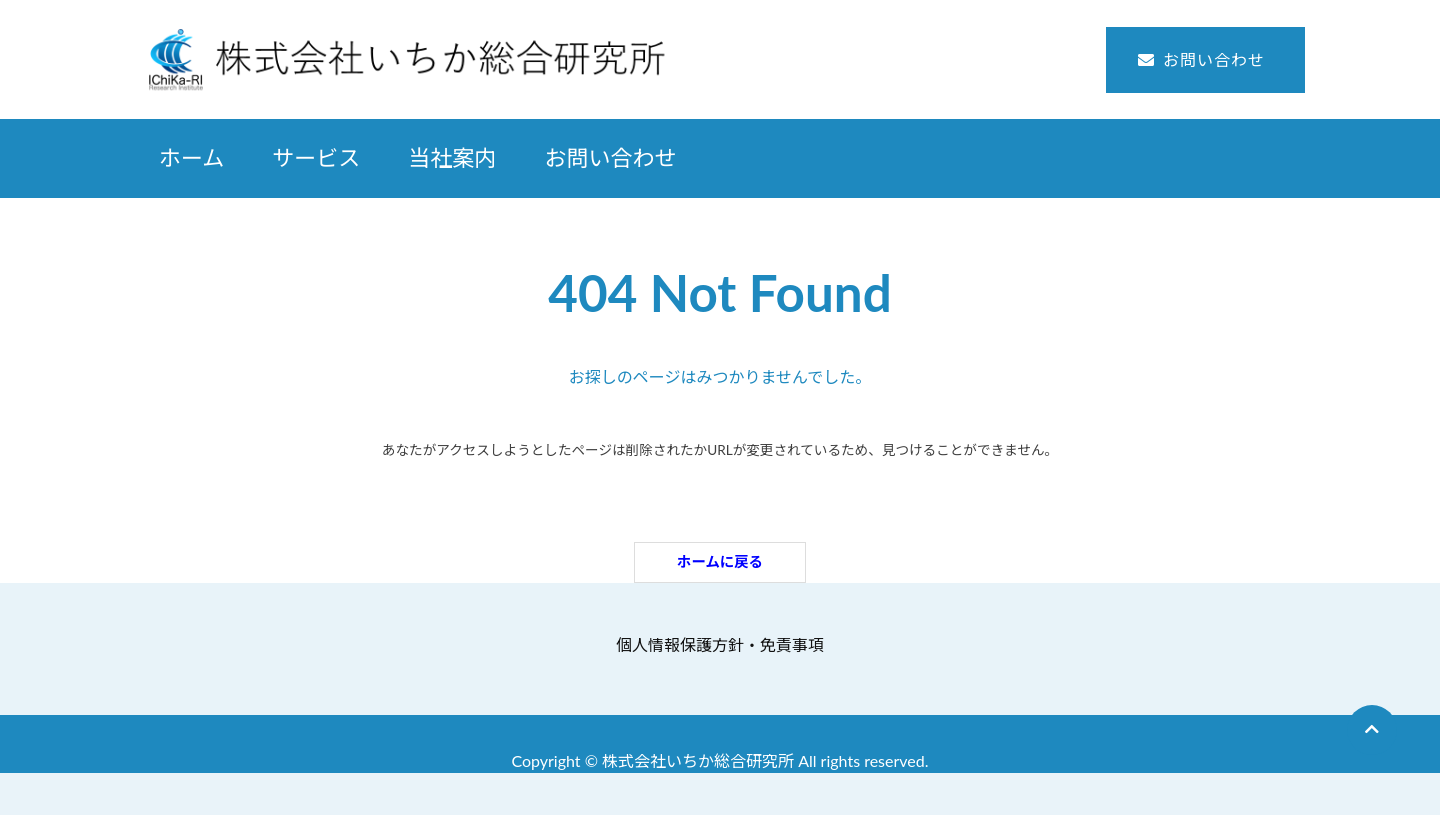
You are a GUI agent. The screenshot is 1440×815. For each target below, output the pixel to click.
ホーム (191, 157)
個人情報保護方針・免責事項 (720, 644)
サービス (316, 157)
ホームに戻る (720, 561)
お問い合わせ (1214, 59)
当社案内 (452, 157)
